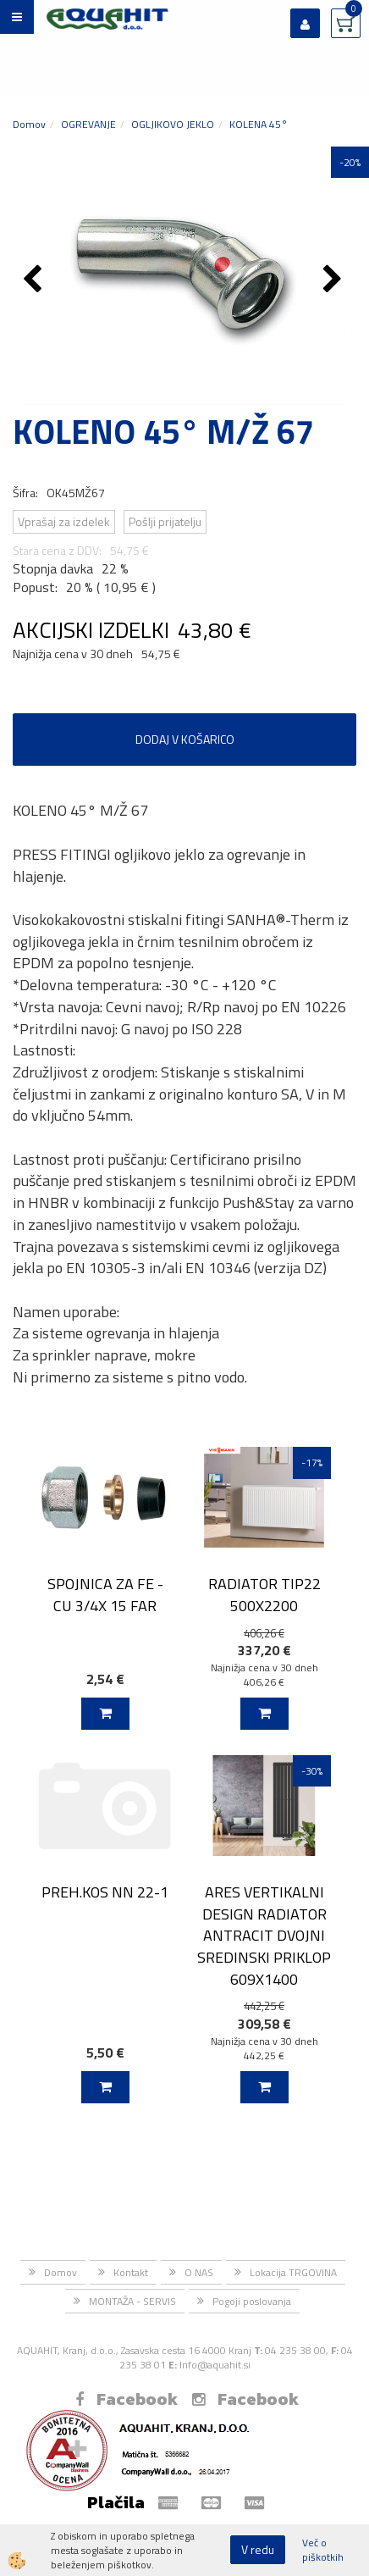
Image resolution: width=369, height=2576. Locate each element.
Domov (29, 124)
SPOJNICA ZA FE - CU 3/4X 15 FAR (105, 1594)
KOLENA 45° (258, 124)
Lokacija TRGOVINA (293, 2272)
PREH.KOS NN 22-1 (104, 1892)
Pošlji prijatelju (165, 521)
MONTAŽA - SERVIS (132, 2301)
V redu (257, 2549)
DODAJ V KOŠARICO (184, 739)
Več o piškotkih (323, 2549)
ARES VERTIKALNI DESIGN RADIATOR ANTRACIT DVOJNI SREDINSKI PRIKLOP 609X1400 (264, 1936)
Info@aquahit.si (215, 2365)
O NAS (198, 2272)
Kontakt (130, 2272)
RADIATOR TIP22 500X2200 (264, 1594)
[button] (334, 280)
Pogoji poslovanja (251, 2301)
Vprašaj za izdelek (64, 521)
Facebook (126, 2399)
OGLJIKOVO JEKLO (172, 124)
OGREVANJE (88, 124)
